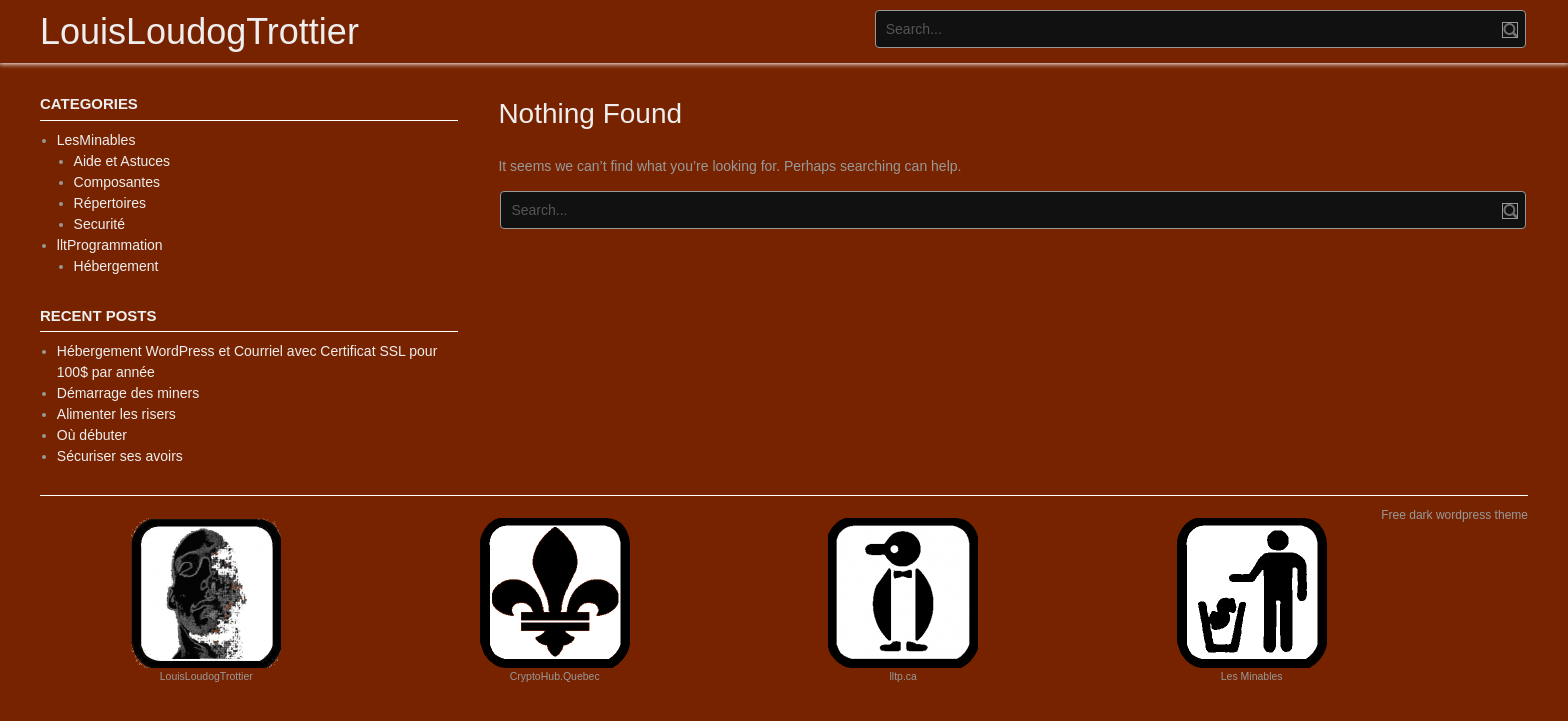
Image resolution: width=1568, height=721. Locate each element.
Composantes (117, 182)
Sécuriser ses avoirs (120, 456)
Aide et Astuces (122, 161)
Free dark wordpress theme (1454, 515)
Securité (99, 224)
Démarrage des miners (128, 393)
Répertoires (110, 203)
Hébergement (116, 266)
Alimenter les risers (116, 414)
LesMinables (96, 140)
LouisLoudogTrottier (199, 31)
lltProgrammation (110, 245)
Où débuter (92, 435)
